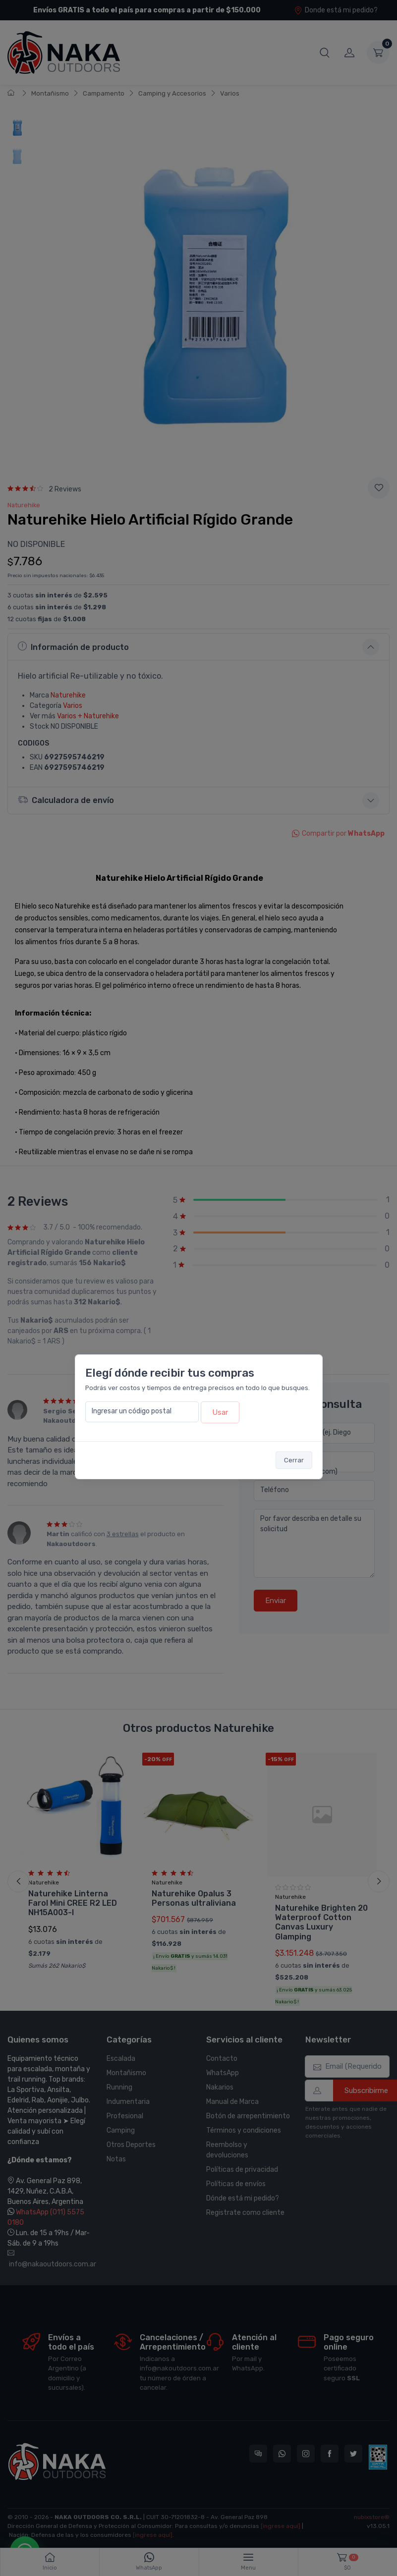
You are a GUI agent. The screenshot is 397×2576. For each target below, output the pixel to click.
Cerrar (294, 1460)
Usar (220, 1412)
